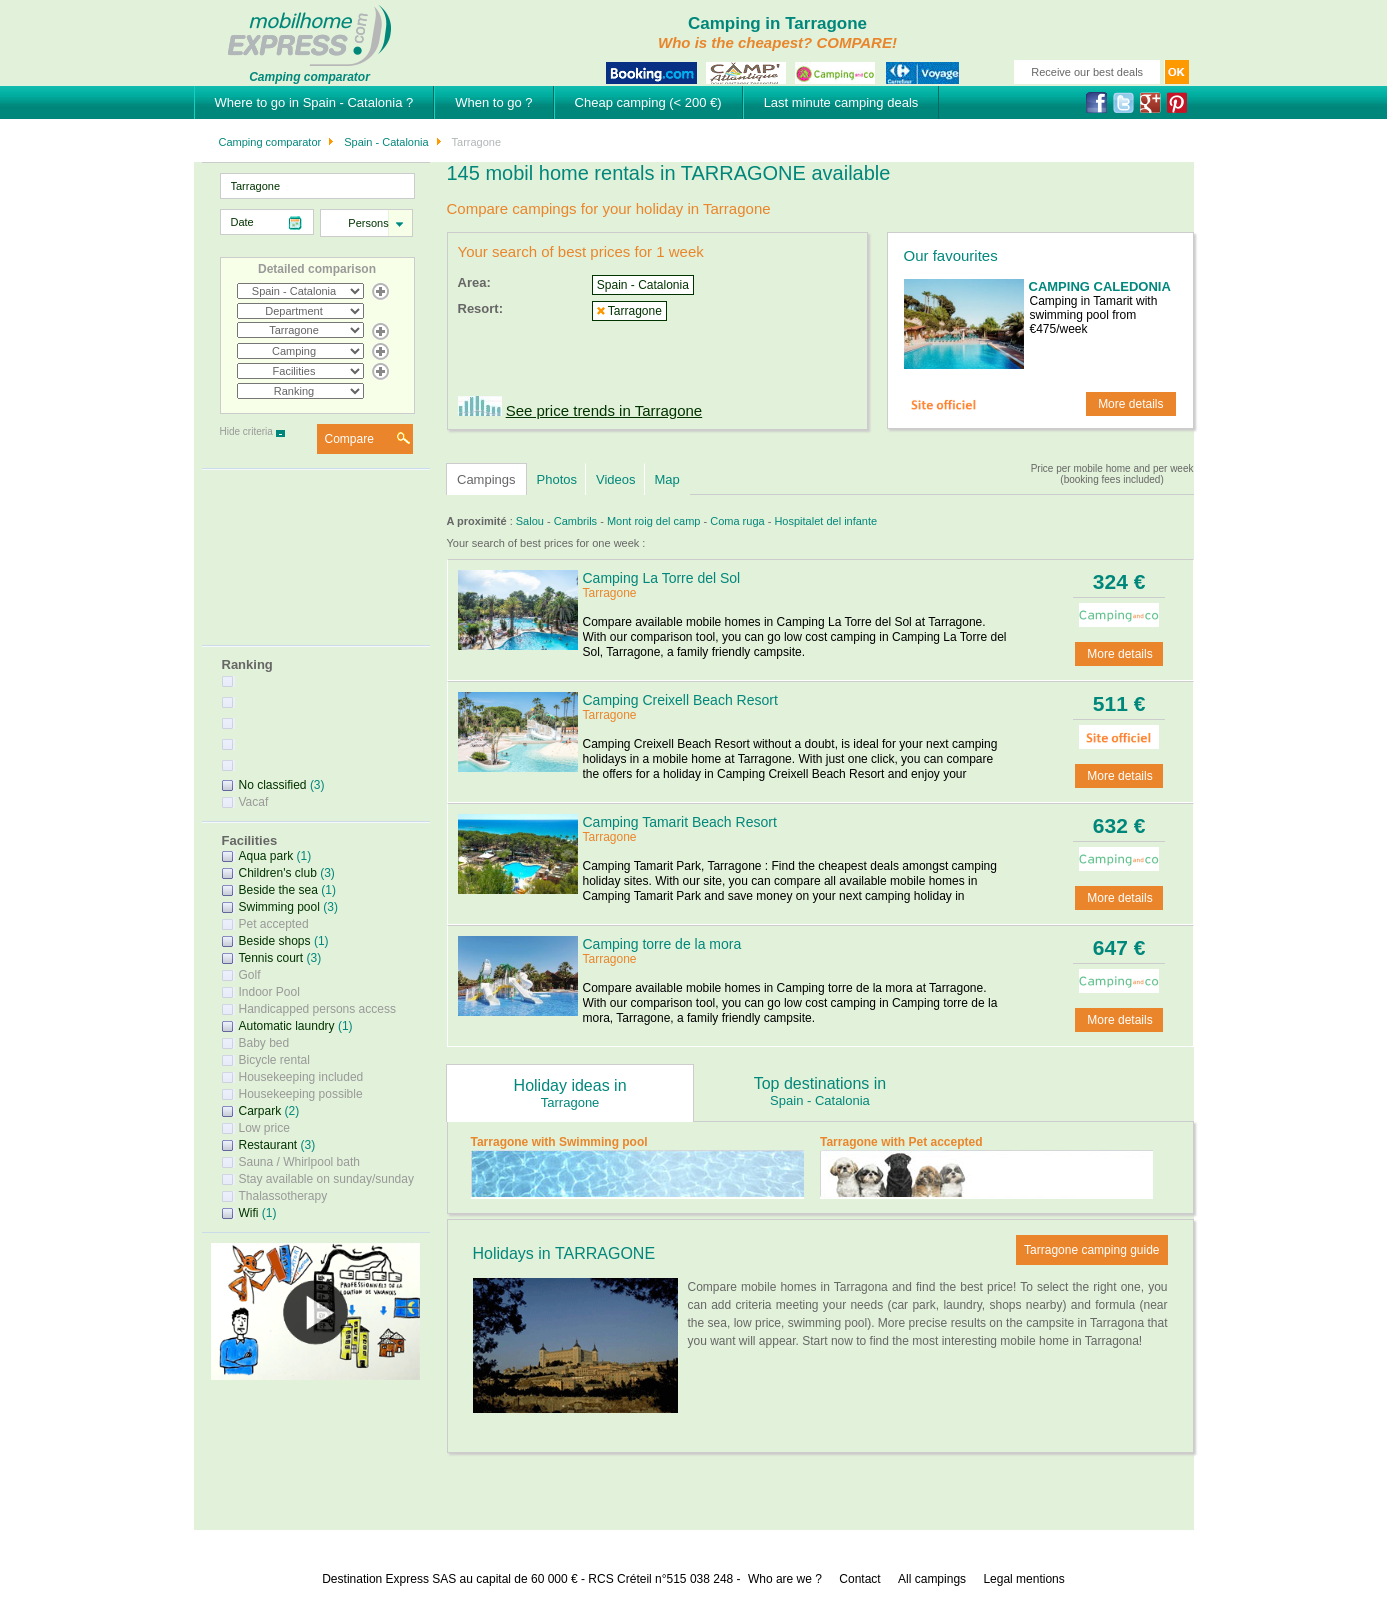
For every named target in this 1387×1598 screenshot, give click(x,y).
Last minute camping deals (841, 102)
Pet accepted (274, 924)
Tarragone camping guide (1091, 1250)
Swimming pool (279, 907)
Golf (250, 975)
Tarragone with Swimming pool (559, 1142)
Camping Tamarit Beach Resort (680, 822)
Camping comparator (270, 142)
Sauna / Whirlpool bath (299, 1162)
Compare (349, 439)
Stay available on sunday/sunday (326, 1179)
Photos (557, 479)
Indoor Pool (269, 992)
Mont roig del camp (654, 521)
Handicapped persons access (317, 1009)
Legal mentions (1023, 1579)
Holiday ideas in (570, 1093)
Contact (859, 1579)
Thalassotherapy (283, 1196)
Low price (264, 1128)
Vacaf (254, 802)
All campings (932, 1579)
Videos (616, 479)
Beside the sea (278, 890)
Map (667, 479)
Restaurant (268, 1145)
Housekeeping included (301, 1077)
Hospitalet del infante (825, 521)
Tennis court (271, 958)
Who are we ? (785, 1579)
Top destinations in (820, 1091)
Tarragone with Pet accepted (901, 1142)
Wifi (249, 1213)
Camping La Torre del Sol (662, 578)
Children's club (278, 873)
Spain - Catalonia (384, 142)
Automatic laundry (287, 1026)
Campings (486, 479)
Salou (530, 521)
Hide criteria (246, 431)
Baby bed (264, 1043)
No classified (273, 785)
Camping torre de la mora (662, 944)
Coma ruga (737, 521)
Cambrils (575, 521)
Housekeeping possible (301, 1094)
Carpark (260, 1111)
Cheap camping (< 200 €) (648, 102)
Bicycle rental (274, 1060)
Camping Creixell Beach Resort (680, 700)
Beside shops (275, 941)
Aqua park (266, 856)
